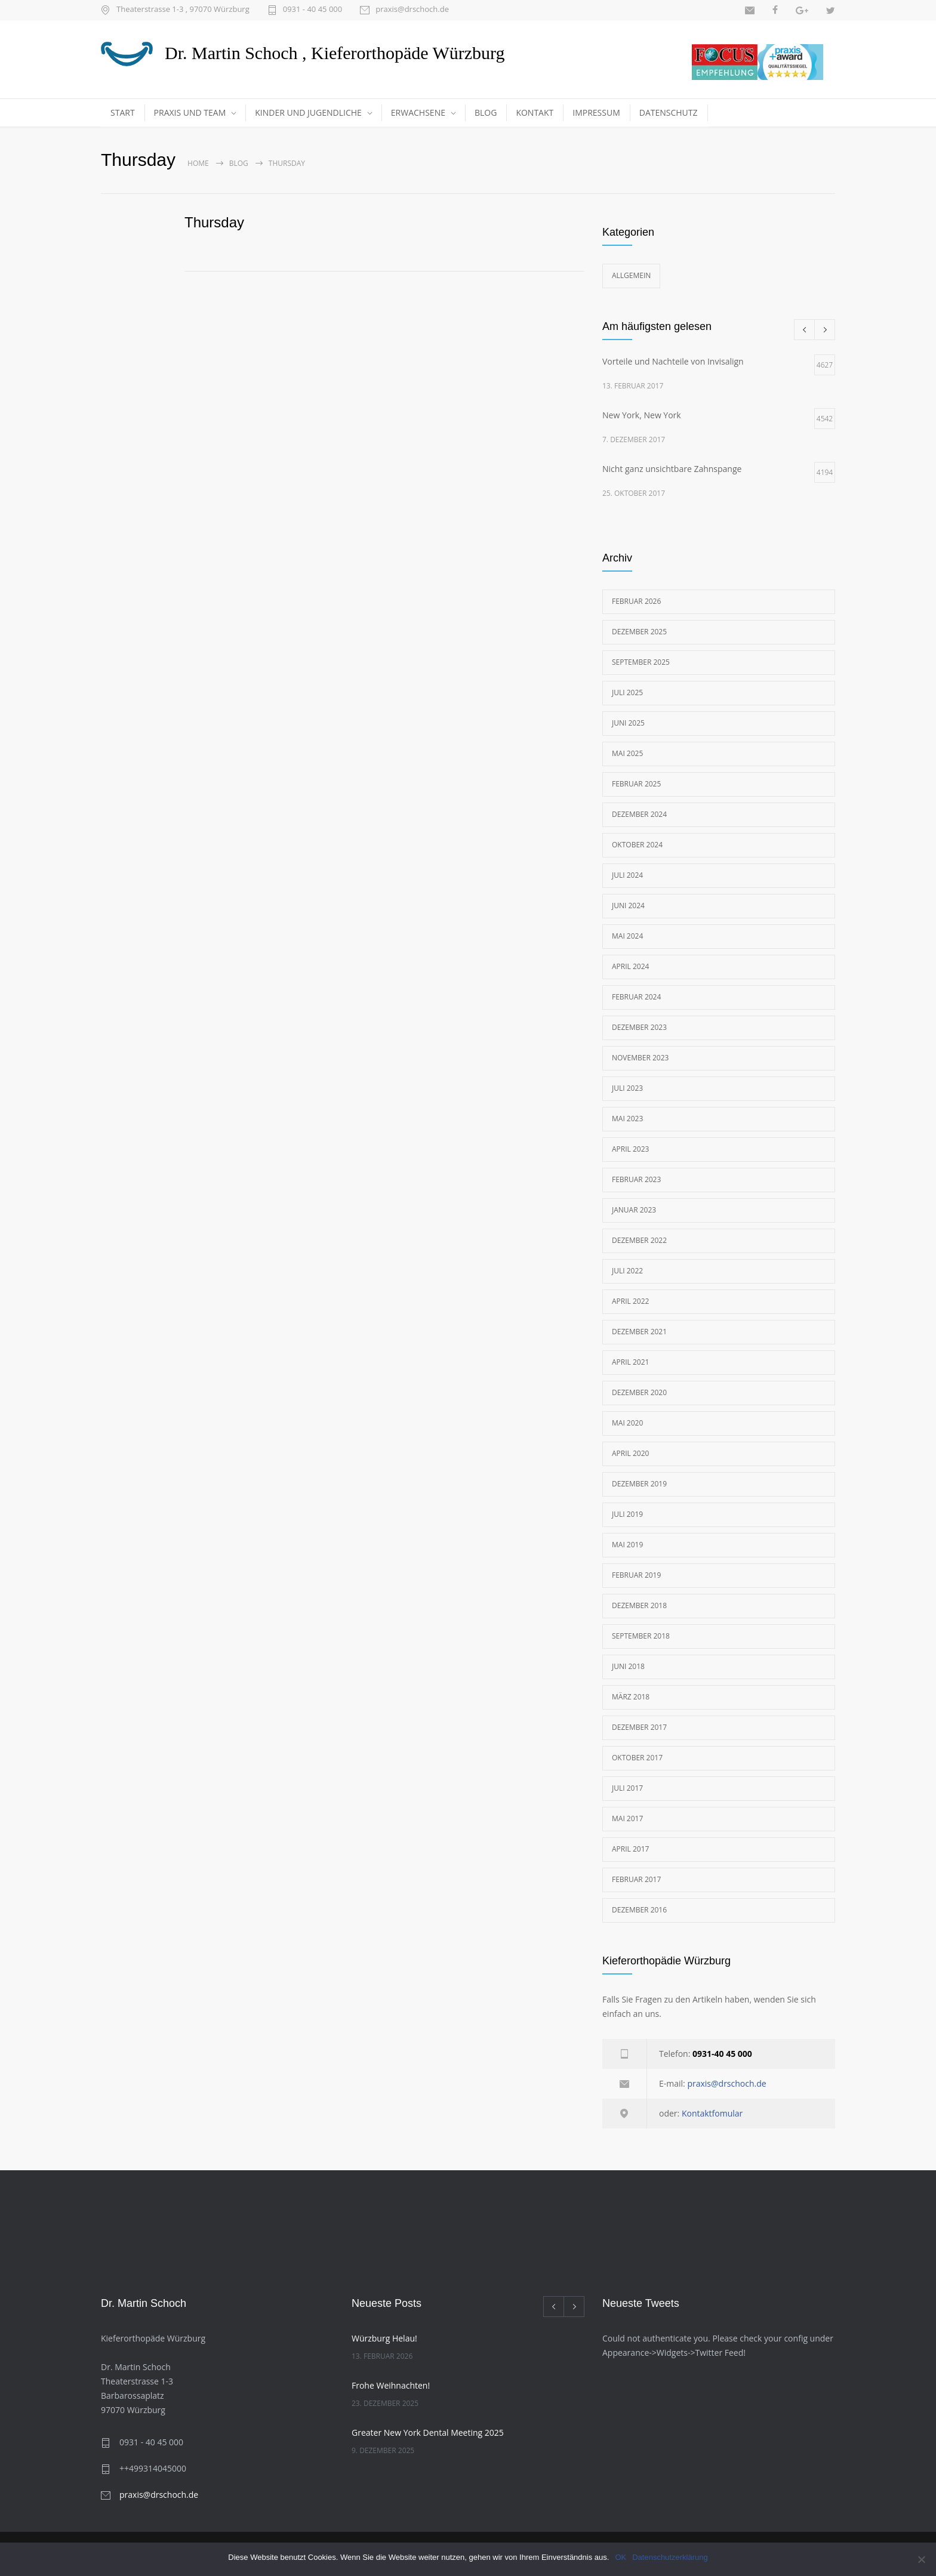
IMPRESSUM (596, 112)
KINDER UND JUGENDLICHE (308, 112)
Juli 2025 (627, 692)
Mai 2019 (627, 1545)
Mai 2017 (627, 1818)
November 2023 (640, 1058)
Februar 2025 (636, 784)
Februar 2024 (636, 997)
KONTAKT (534, 112)
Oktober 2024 (637, 845)
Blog (238, 163)
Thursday (214, 222)
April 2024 (630, 966)
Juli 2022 (627, 1271)
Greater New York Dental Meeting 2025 (428, 2432)
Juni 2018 (628, 1666)
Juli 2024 (627, 875)
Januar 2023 (634, 1210)
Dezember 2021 (639, 1331)
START (122, 112)
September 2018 (641, 1636)
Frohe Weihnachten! (391, 2385)
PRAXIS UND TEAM (190, 112)
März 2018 (630, 1697)
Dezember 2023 (639, 1027)
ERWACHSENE (418, 112)
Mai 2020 (627, 1423)
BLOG (486, 112)
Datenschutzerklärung (669, 2557)
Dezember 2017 (639, 1727)
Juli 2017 (627, 1788)
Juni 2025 (628, 723)
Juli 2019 (627, 1514)
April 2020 (630, 1453)
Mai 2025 (627, 753)
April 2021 (630, 1362)
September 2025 (641, 662)
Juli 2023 (627, 1088)
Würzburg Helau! (384, 2338)
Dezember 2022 (639, 1240)
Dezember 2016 (639, 1910)
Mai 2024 (627, 936)
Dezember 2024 (639, 814)
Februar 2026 (636, 601)
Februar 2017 (636, 1879)
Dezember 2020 (639, 1392)
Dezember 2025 (639, 632)
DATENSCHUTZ (668, 112)
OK (620, 2557)
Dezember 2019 (639, 1484)
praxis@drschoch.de (412, 9)
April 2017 (630, 1849)
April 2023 (630, 1149)
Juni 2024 (628, 905)
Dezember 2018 (639, 1605)
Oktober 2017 (637, 1758)
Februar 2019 (636, 1575)
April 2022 (630, 1301)
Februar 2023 (636, 1179)
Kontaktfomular (712, 2113)
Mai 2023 (627, 1118)
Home (198, 163)
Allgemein (631, 275)
